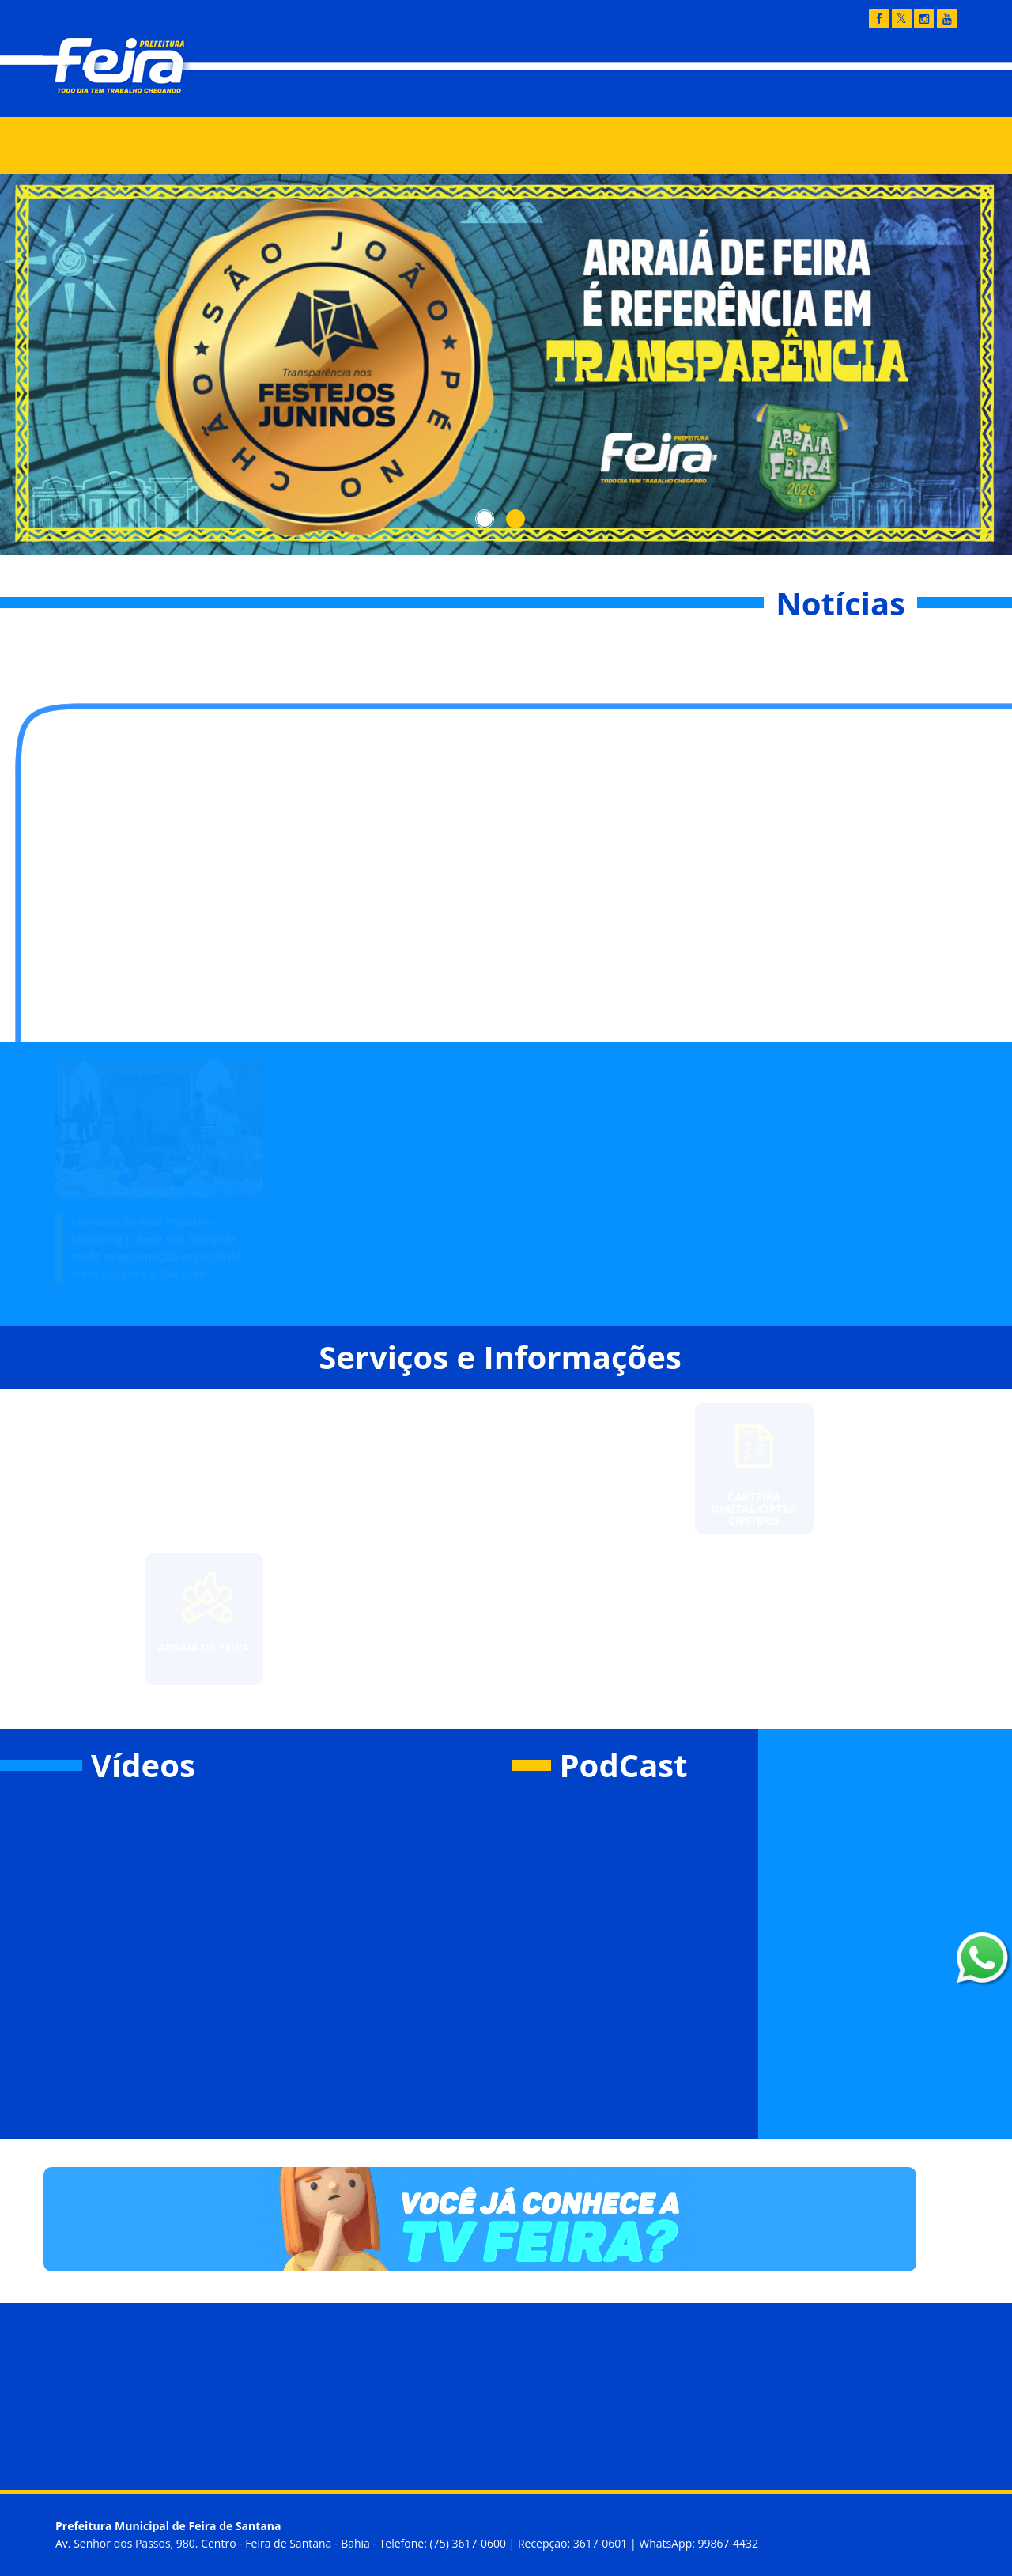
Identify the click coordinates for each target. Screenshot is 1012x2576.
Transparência (538, 92)
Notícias (115, 145)
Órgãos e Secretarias (240, 145)
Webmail (908, 92)
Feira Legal (627, 145)
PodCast (624, 1765)
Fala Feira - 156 (791, 92)
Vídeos (143, 1765)
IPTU (451, 145)
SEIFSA (532, 145)
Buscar (882, 145)
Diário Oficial (663, 92)
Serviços (367, 145)
